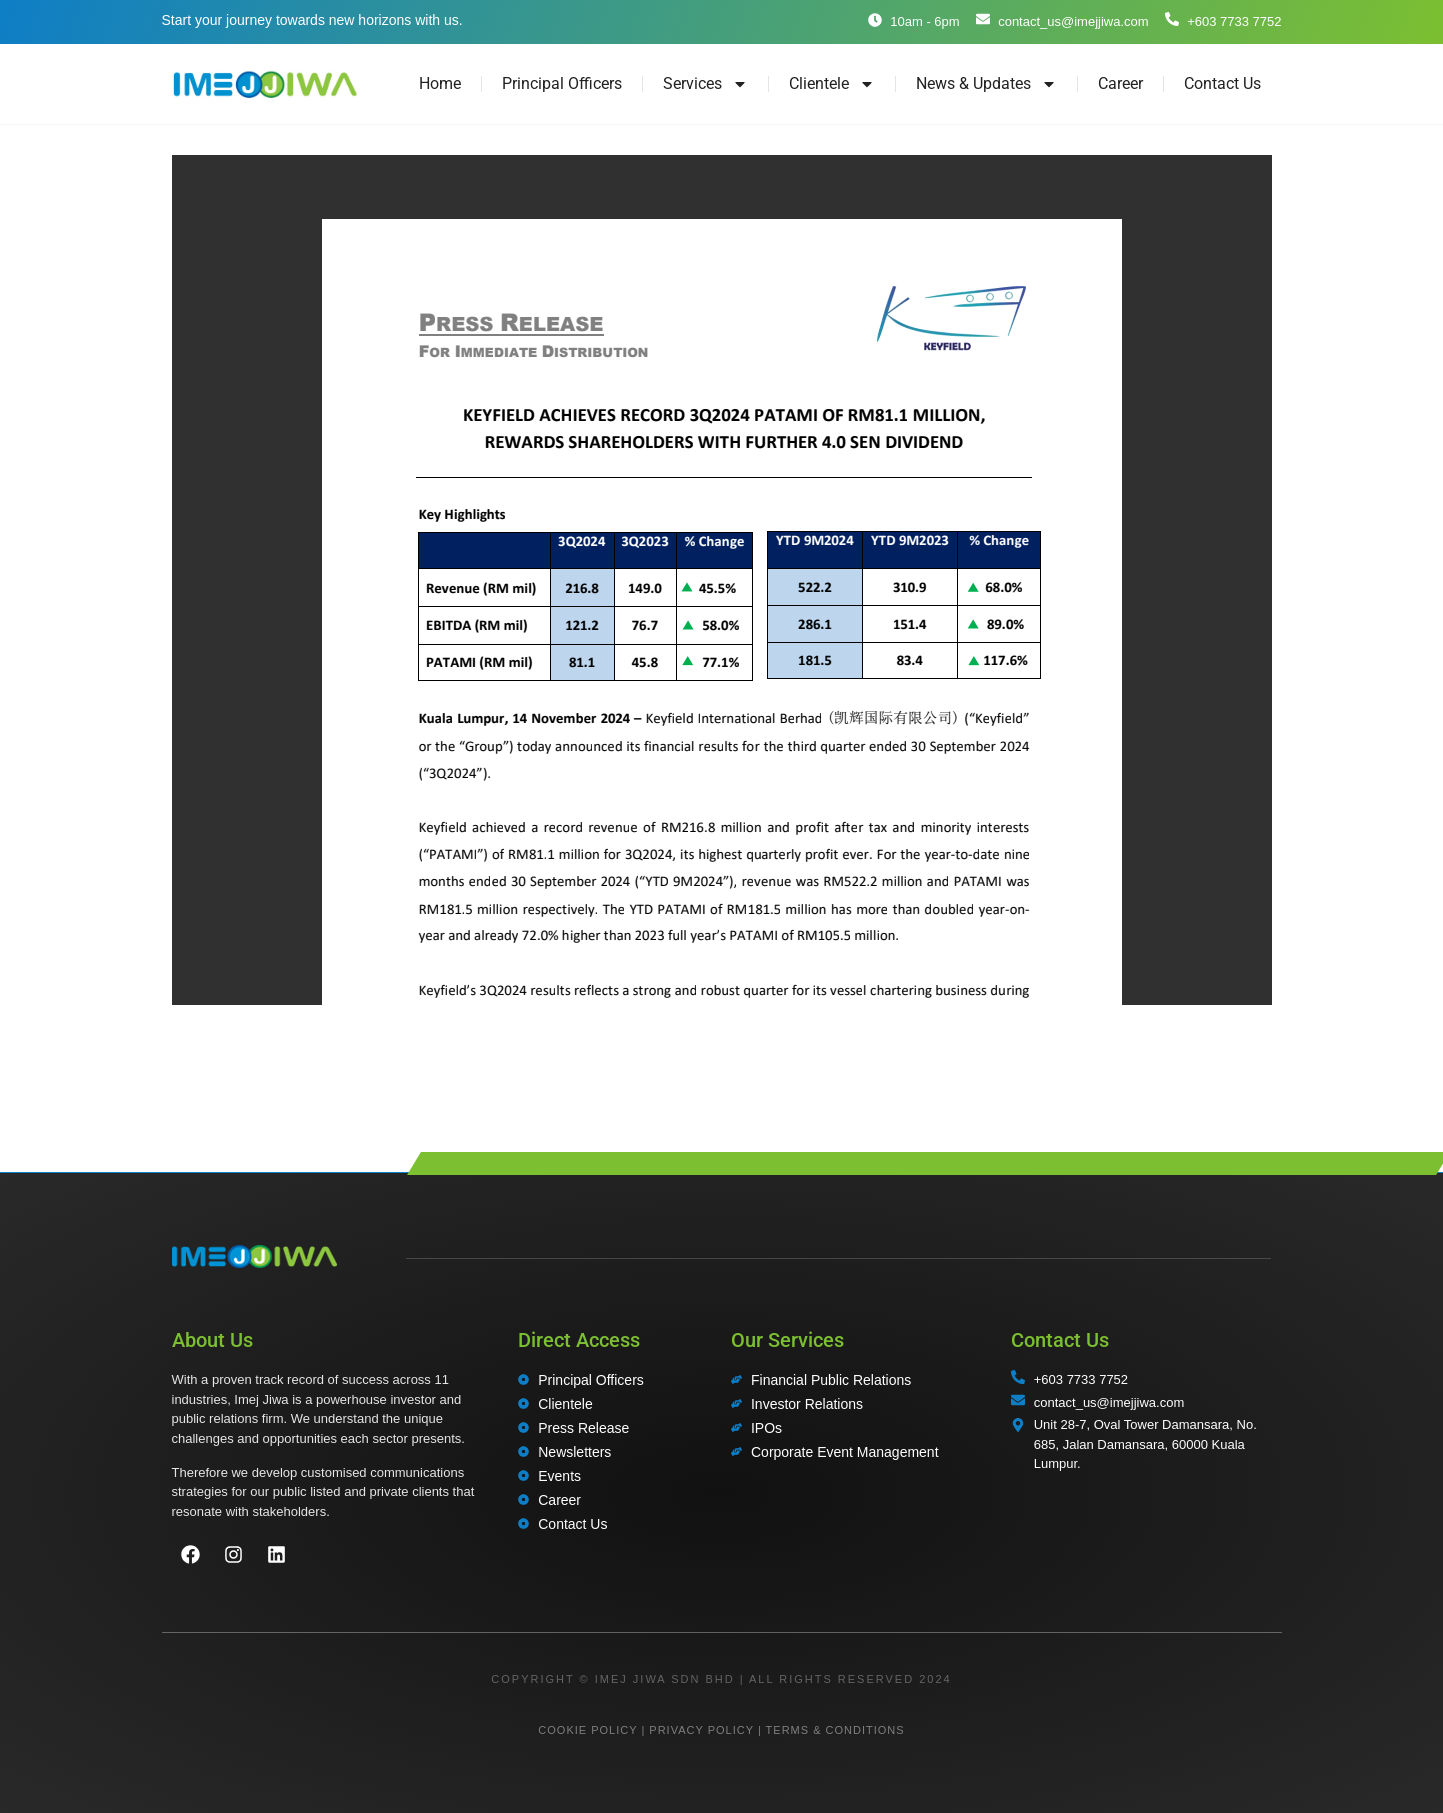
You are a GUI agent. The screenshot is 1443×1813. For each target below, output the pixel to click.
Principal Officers (562, 83)
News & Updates (986, 84)
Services (705, 84)
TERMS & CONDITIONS (835, 1730)
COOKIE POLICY (587, 1730)
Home (440, 83)
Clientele (832, 84)
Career (1120, 83)
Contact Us (1222, 83)
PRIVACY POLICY (701, 1730)
